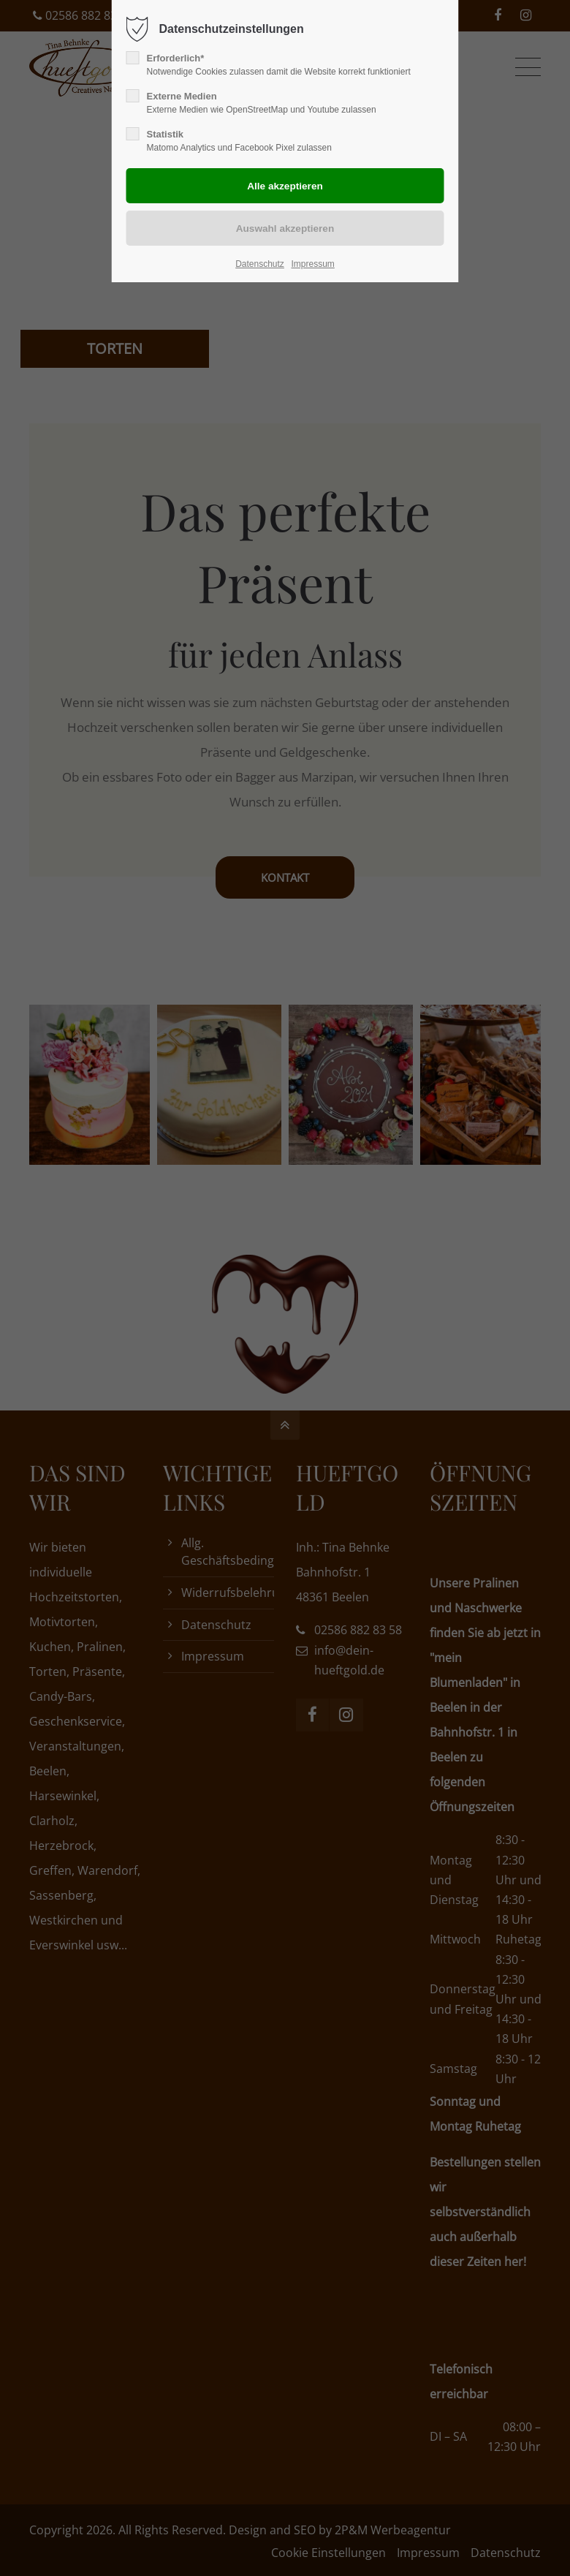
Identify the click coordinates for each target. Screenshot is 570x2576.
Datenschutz (259, 264)
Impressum (312, 264)
